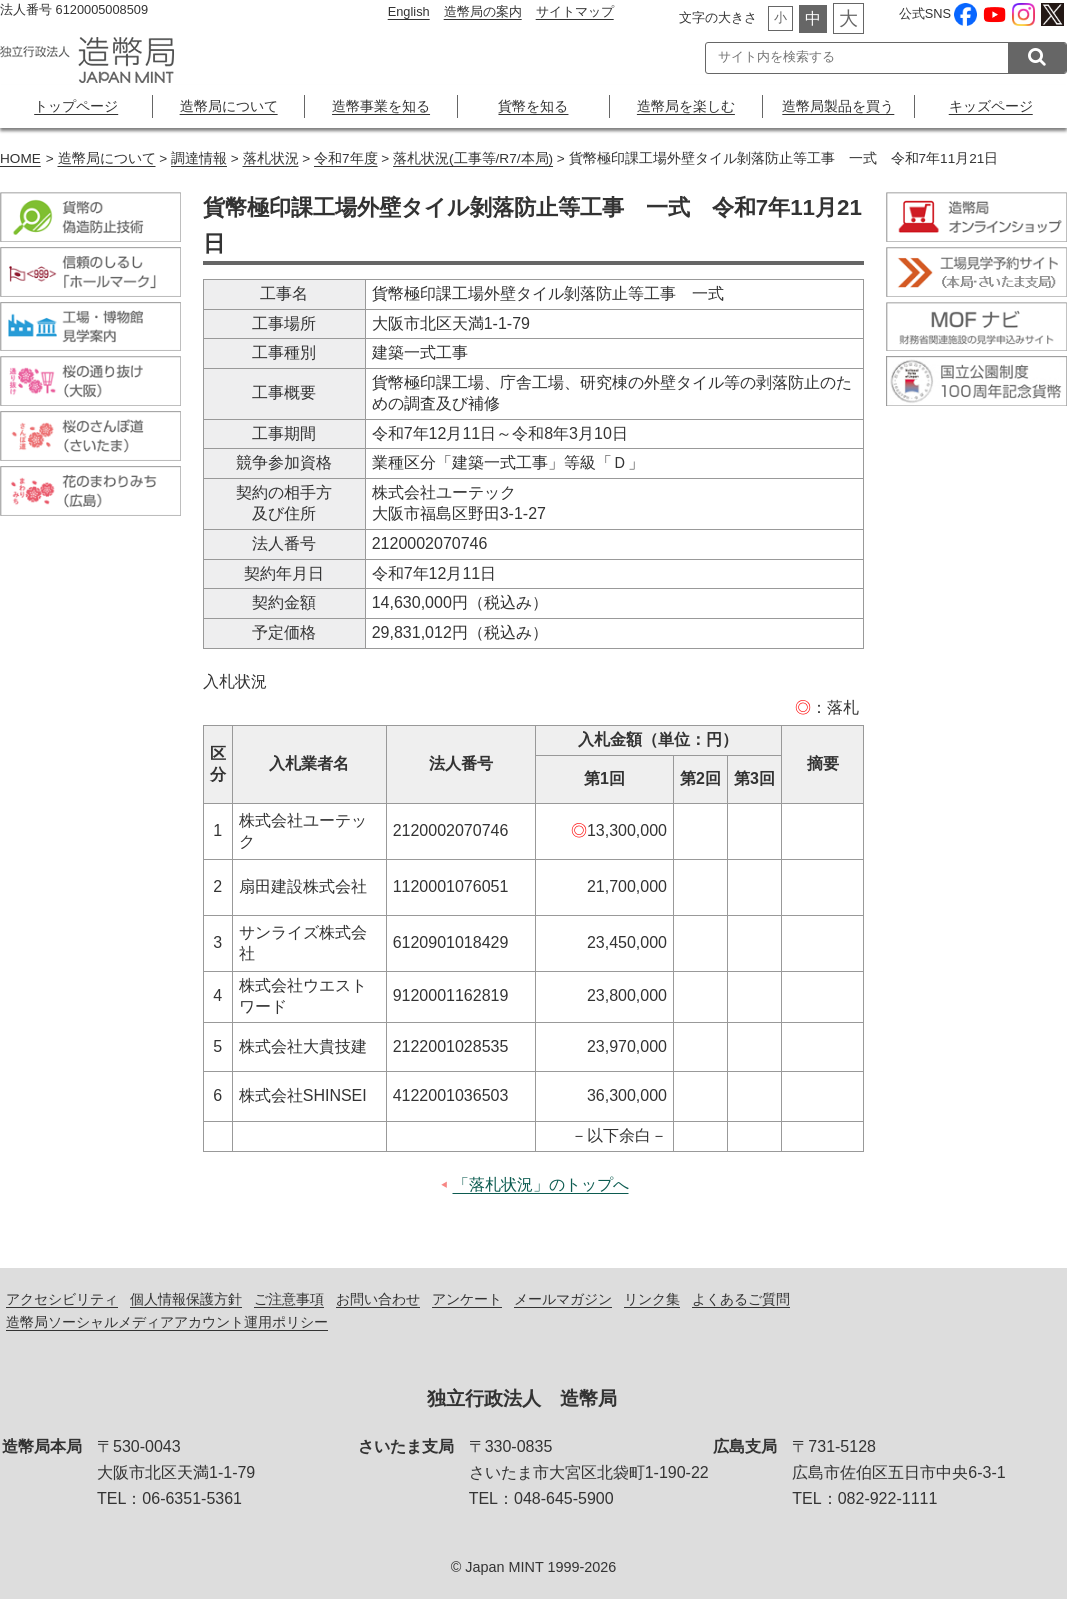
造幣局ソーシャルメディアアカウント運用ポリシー (167, 1322)
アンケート (467, 1299)
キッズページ (991, 106)
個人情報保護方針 (186, 1299)
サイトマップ (575, 11)
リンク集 (652, 1299)
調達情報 (199, 158)
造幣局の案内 (483, 11)
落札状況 (271, 158)
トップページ (76, 106)
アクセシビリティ (62, 1299)
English (409, 11)
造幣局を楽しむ (686, 106)
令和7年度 (346, 158)
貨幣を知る (533, 106)
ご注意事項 (289, 1299)
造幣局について (229, 106)
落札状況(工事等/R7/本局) (473, 158)
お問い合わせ (378, 1299)
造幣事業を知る (381, 106)
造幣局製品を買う (838, 106)
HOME (20, 158)
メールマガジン (563, 1299)
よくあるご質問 (741, 1299)
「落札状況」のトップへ (541, 1184)
